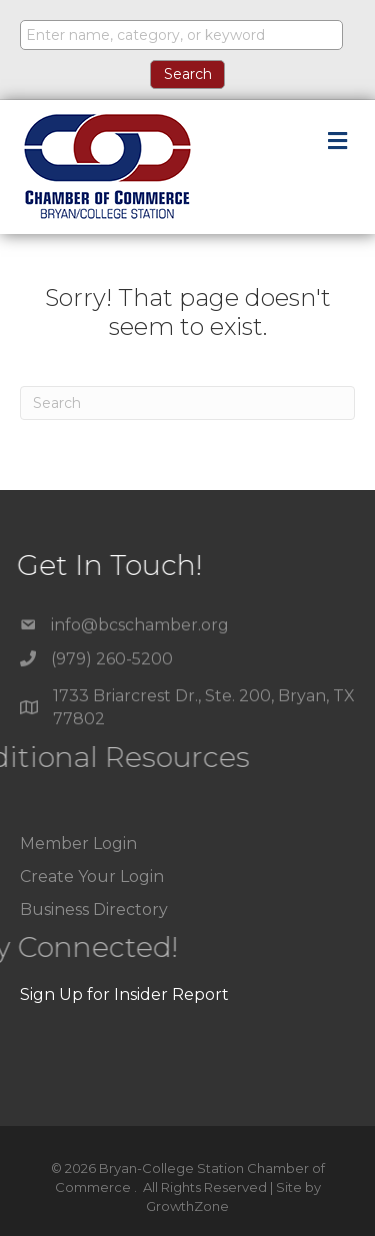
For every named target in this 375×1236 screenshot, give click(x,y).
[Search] (187, 403)
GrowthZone (187, 1206)
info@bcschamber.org (140, 627)
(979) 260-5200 (112, 661)
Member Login (78, 853)
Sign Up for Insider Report (124, 994)
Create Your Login (92, 886)
